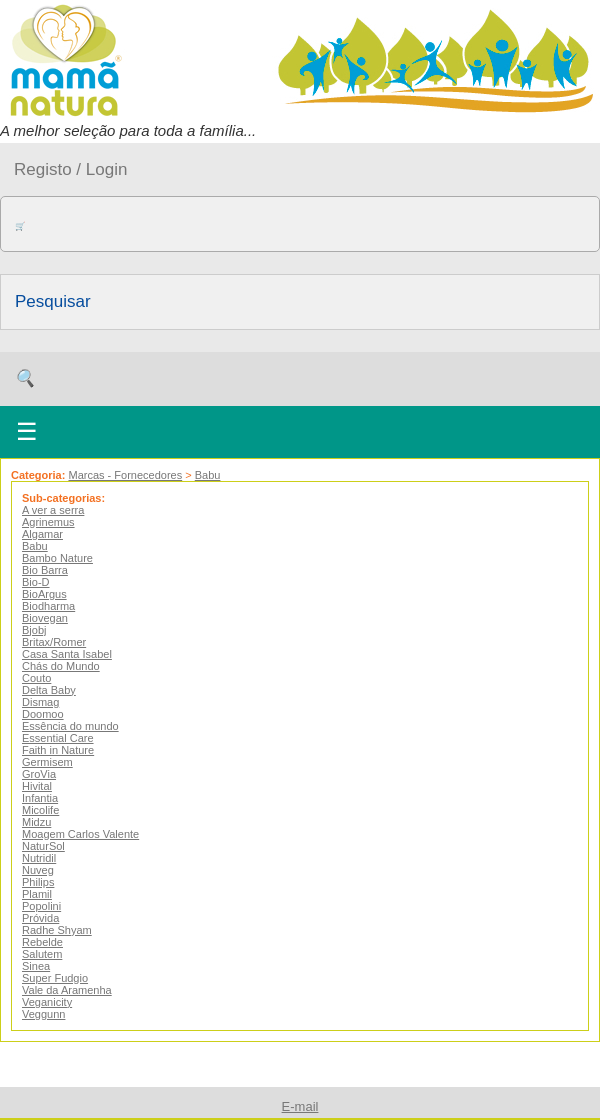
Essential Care (58, 738)
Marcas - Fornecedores (125, 475)
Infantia (40, 798)
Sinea (36, 966)
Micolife (40, 810)
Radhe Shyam (57, 930)
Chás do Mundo (61, 666)
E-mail (300, 1106)
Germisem (47, 762)
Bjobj (34, 630)
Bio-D (36, 582)
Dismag (40, 702)
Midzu (36, 822)
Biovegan (45, 618)
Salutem (42, 954)
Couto (36, 678)
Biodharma (48, 606)
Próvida (40, 918)
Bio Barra (45, 570)
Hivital (37, 786)
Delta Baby (49, 690)
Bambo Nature (57, 558)
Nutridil (39, 858)
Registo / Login (70, 169)
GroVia (39, 774)
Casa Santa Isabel (67, 654)
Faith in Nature (58, 750)
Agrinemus (48, 522)
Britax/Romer (54, 642)
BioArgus (44, 594)
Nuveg (38, 870)
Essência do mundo (70, 726)
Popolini (41, 906)
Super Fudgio (55, 978)
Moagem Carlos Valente (80, 834)
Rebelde (42, 942)
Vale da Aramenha (67, 990)
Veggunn (43, 1014)
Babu (208, 475)
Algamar (42, 534)
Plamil (37, 894)
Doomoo (43, 714)
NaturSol (43, 846)
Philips (38, 882)
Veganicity (47, 1002)
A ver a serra (53, 510)
